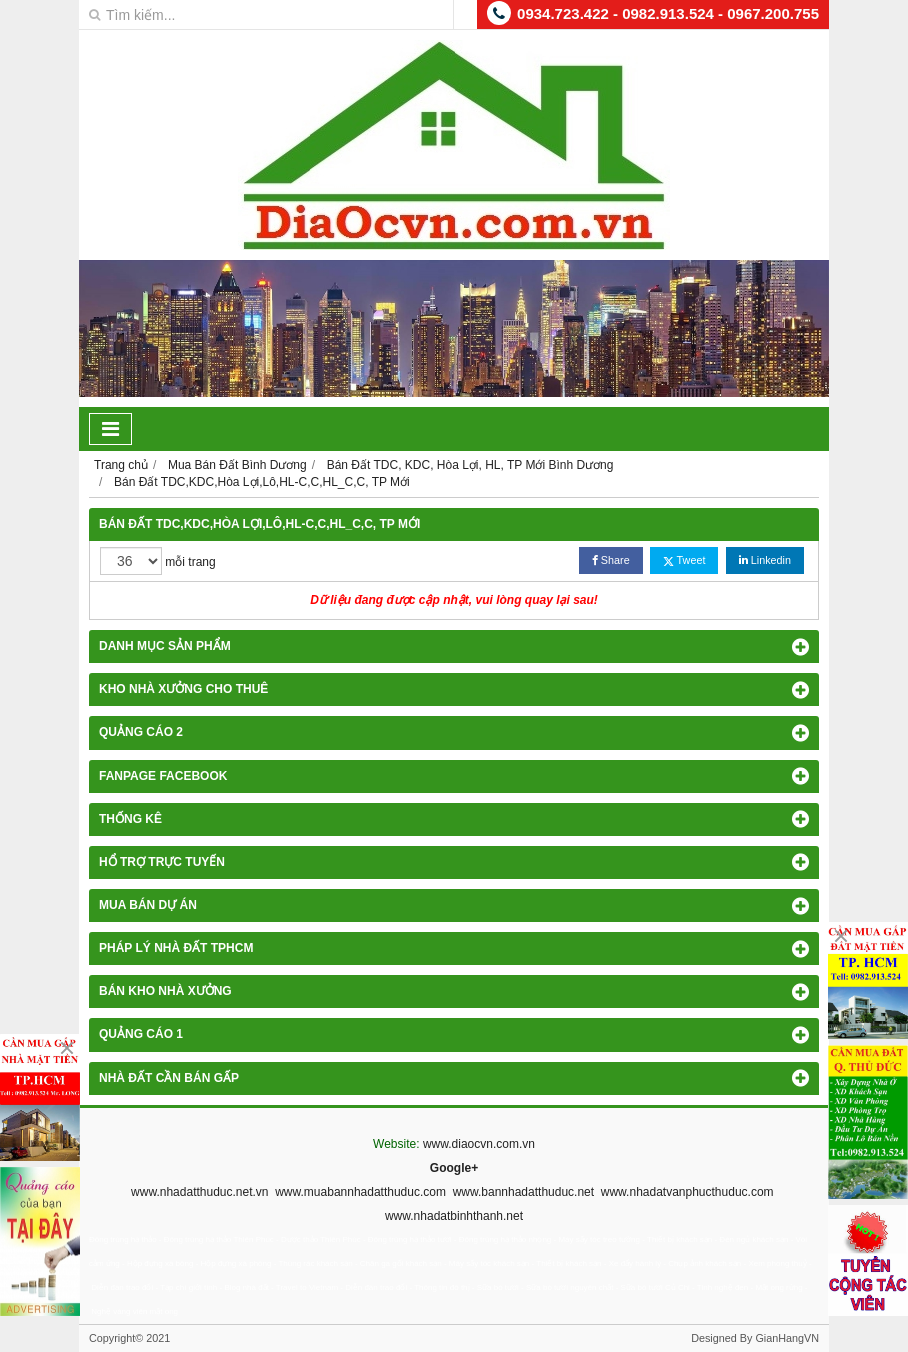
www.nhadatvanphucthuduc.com (687, 1192)
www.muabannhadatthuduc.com (360, 1192)
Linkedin (765, 560)
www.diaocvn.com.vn (479, 1144)
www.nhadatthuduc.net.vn (199, 1192)
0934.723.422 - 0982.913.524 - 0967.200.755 (668, 13)
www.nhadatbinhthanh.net (454, 1216)
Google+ (454, 1168)
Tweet (684, 560)
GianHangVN (787, 1338)
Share (611, 560)
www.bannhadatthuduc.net (523, 1192)
